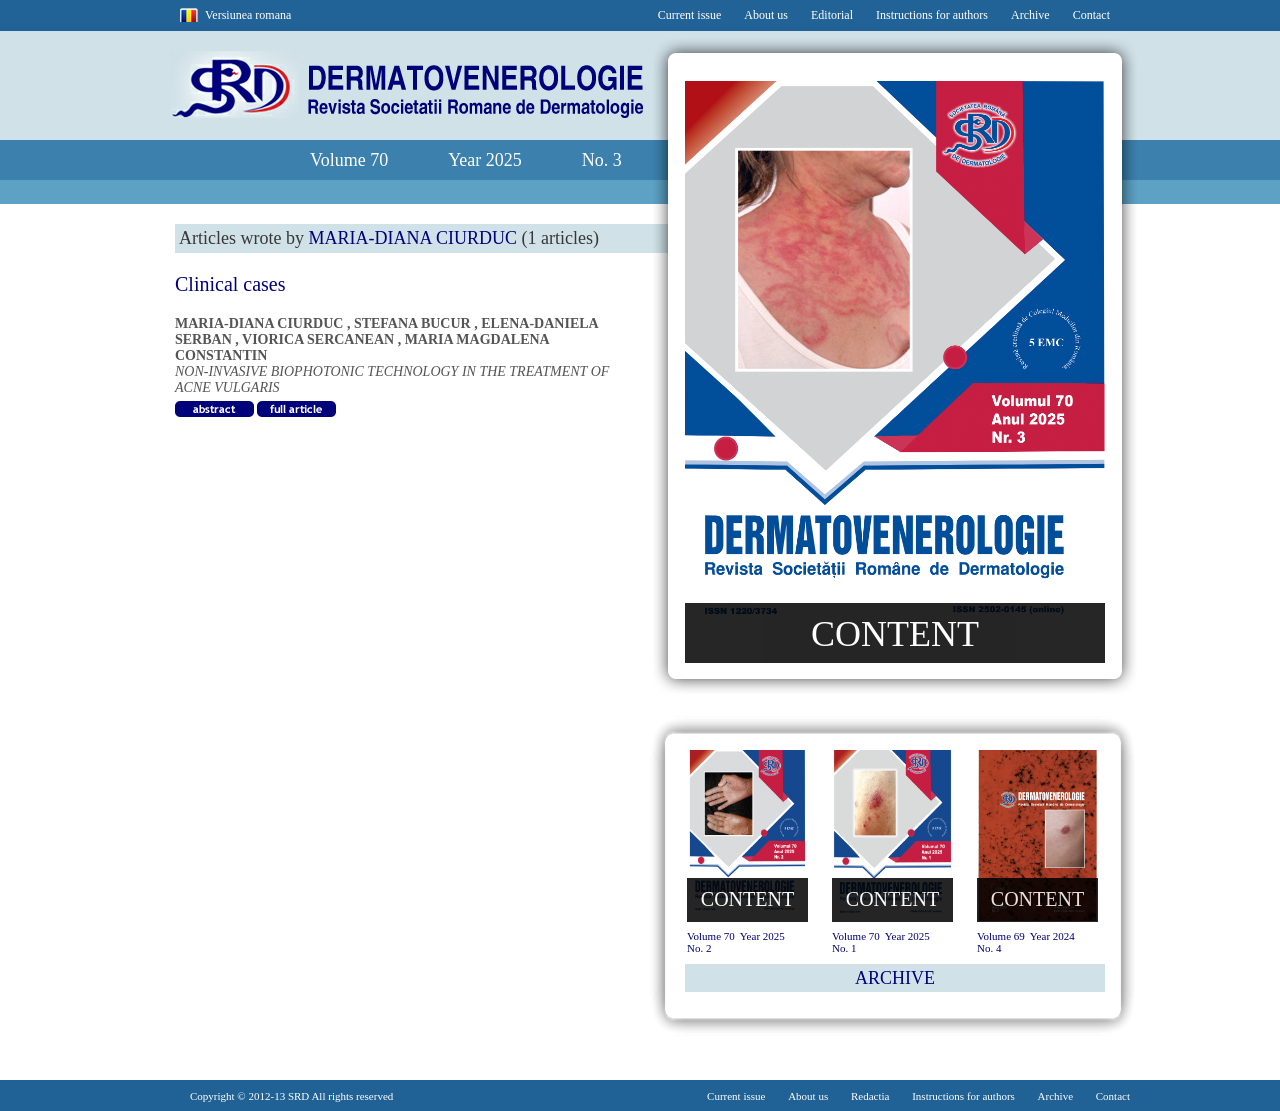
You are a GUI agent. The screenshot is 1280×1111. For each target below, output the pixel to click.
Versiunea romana (248, 15)
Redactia (870, 1096)
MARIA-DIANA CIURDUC (259, 323)
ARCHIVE (895, 978)
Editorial (832, 15)
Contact (1091, 15)
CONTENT (895, 634)
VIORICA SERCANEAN (318, 339)
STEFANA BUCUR (412, 323)
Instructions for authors (932, 15)
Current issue (690, 15)
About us (766, 15)
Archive (1030, 15)
